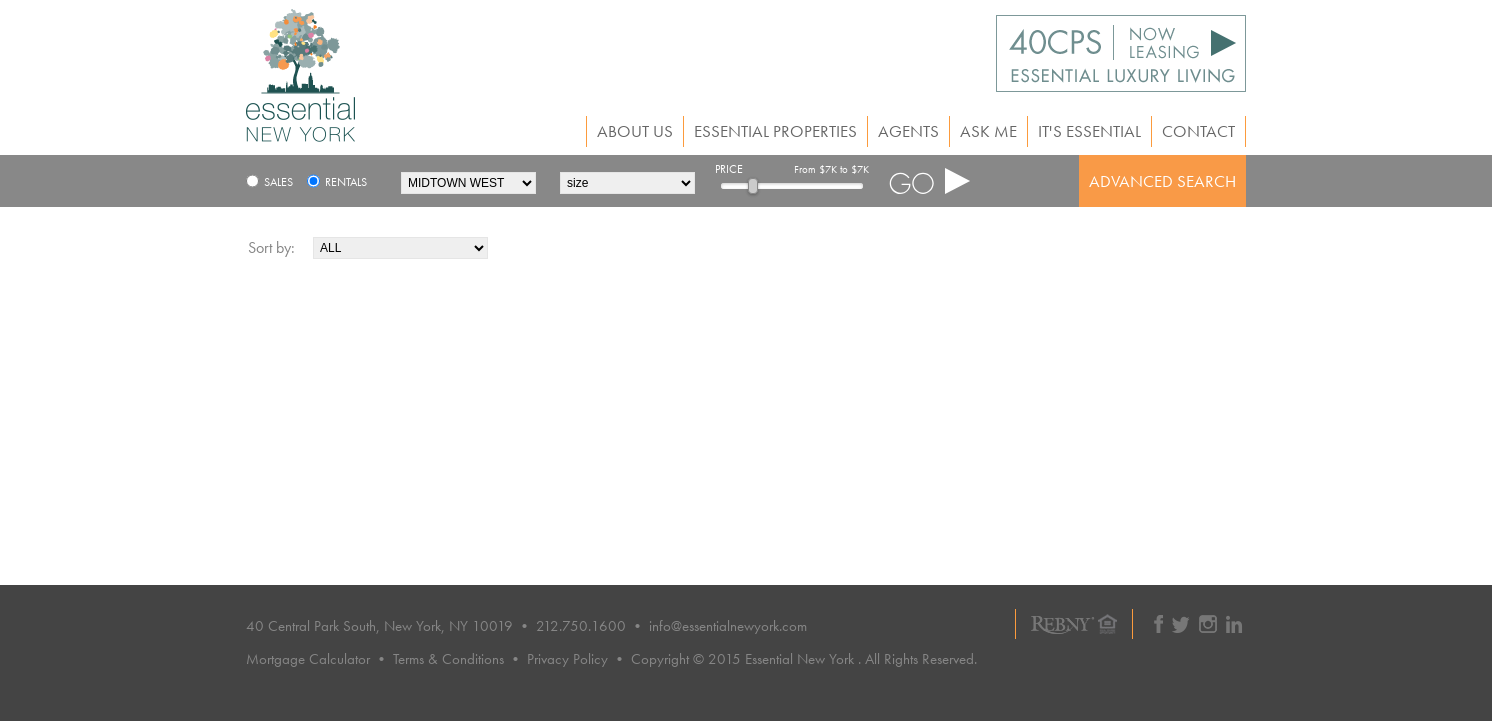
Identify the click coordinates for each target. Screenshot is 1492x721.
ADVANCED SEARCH (1162, 181)
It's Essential (1089, 131)
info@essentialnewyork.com (728, 626)
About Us (635, 131)
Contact (1198, 131)
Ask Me (988, 131)
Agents (908, 131)
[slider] (753, 186)
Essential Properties (775, 131)
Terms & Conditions (448, 659)
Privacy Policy (567, 659)
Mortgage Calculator (308, 659)
